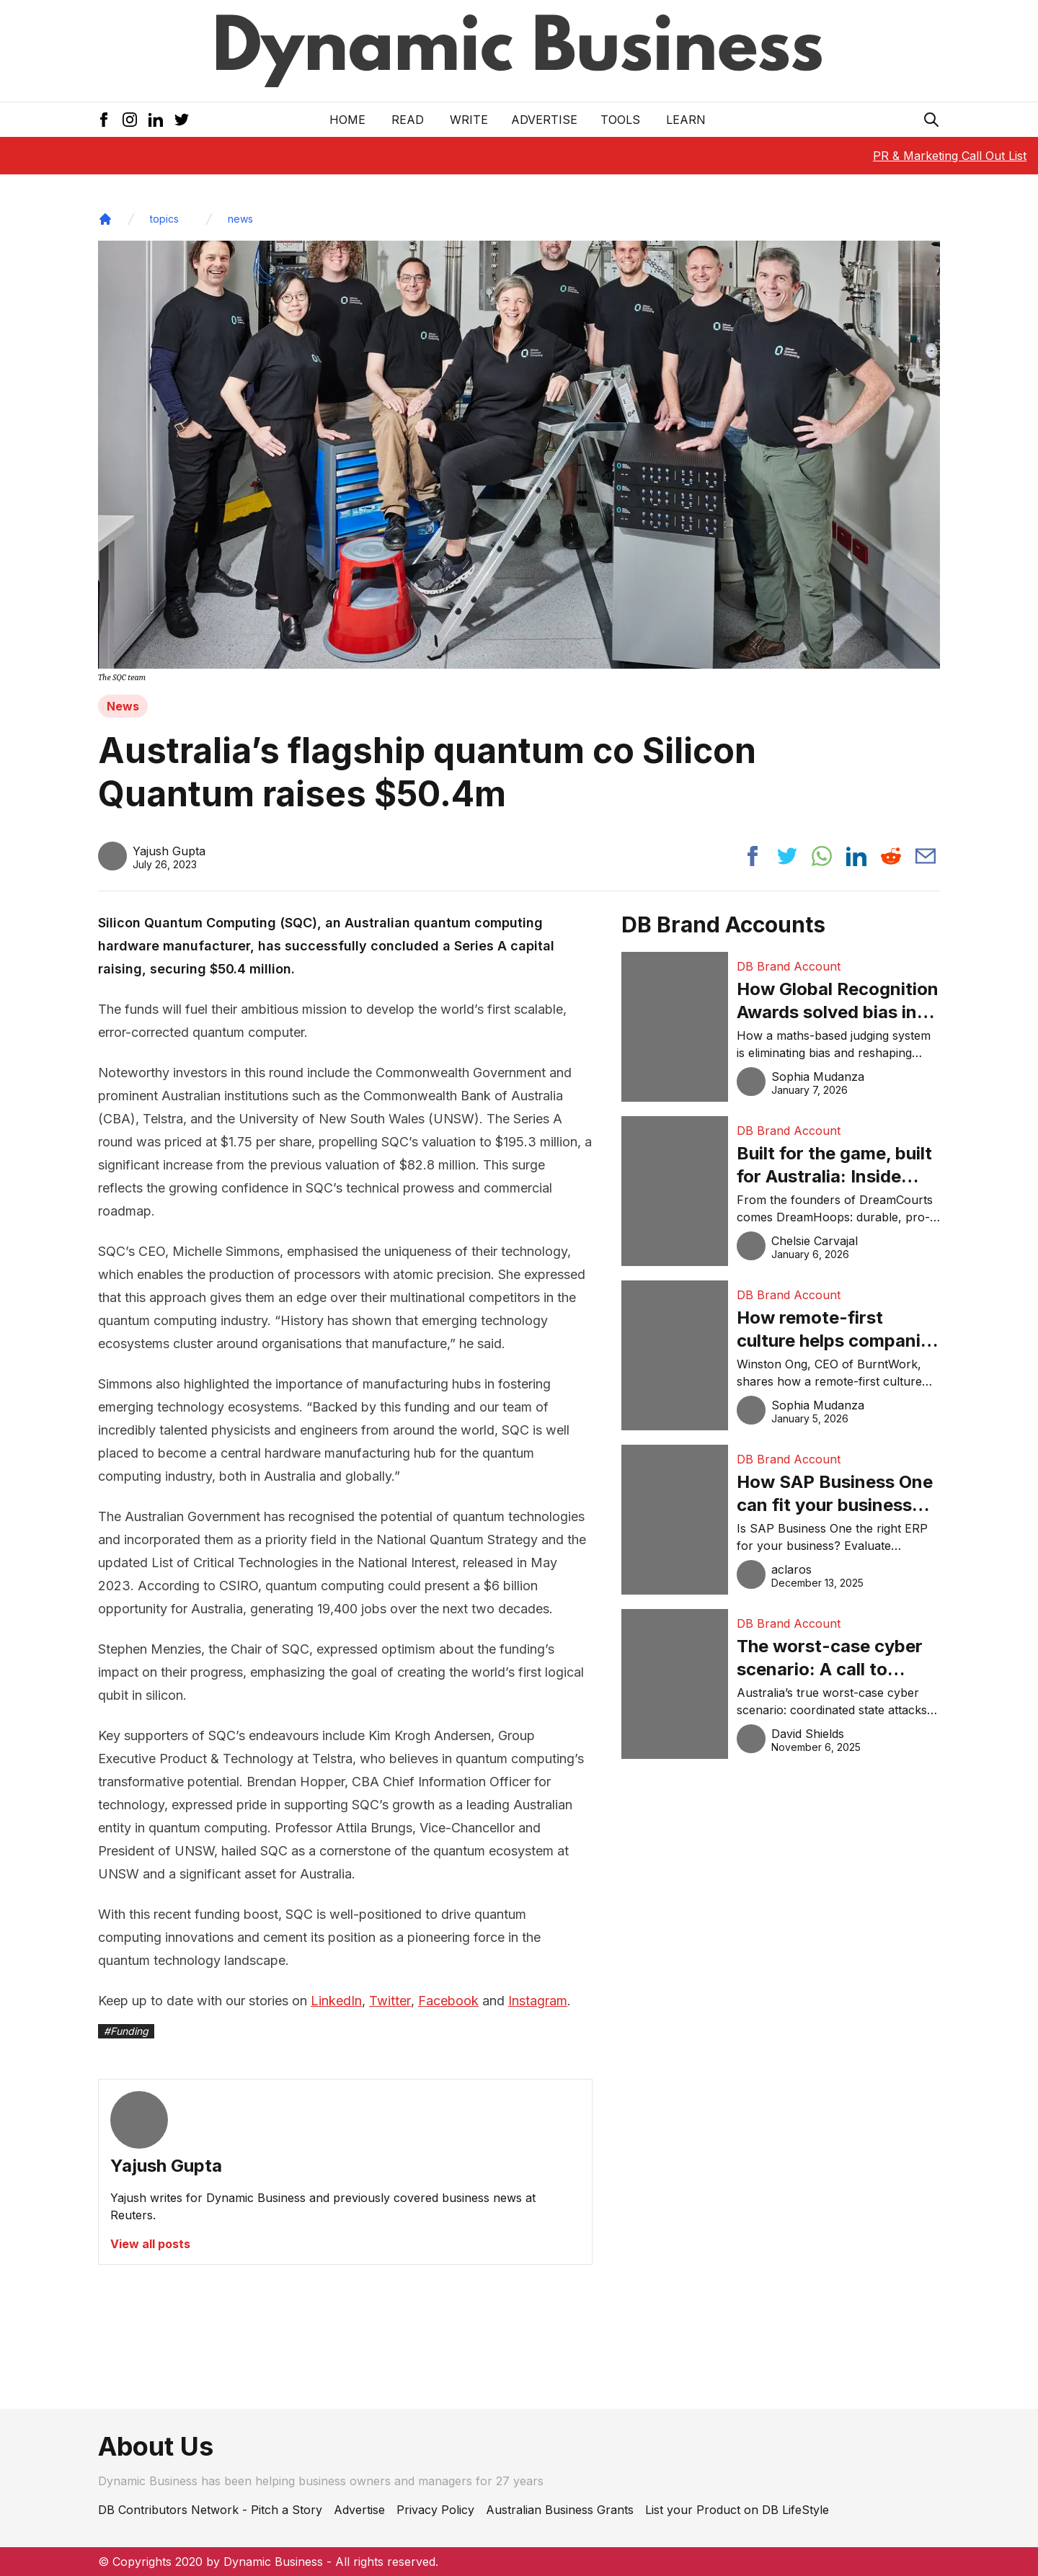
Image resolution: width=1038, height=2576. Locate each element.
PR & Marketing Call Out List (949, 155)
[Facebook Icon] (103, 119)
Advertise (544, 119)
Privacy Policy (435, 2510)
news (240, 219)
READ (407, 119)
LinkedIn (336, 2000)
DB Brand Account (788, 966)
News (123, 706)
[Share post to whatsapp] (821, 856)
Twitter (390, 2000)
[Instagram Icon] (129, 119)
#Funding (126, 2031)
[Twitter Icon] (181, 119)
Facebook (448, 2000)
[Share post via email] (925, 856)
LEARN (686, 119)
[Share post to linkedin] (856, 856)
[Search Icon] (931, 119)
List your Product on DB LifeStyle (737, 2510)
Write (469, 119)
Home (347, 119)
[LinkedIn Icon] (155, 119)
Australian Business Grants (560, 2510)
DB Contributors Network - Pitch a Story (210, 2510)
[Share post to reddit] (891, 856)
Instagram (537, 2000)
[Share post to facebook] (752, 856)
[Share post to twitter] (787, 856)
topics (164, 219)
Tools (620, 119)
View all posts (150, 2244)
